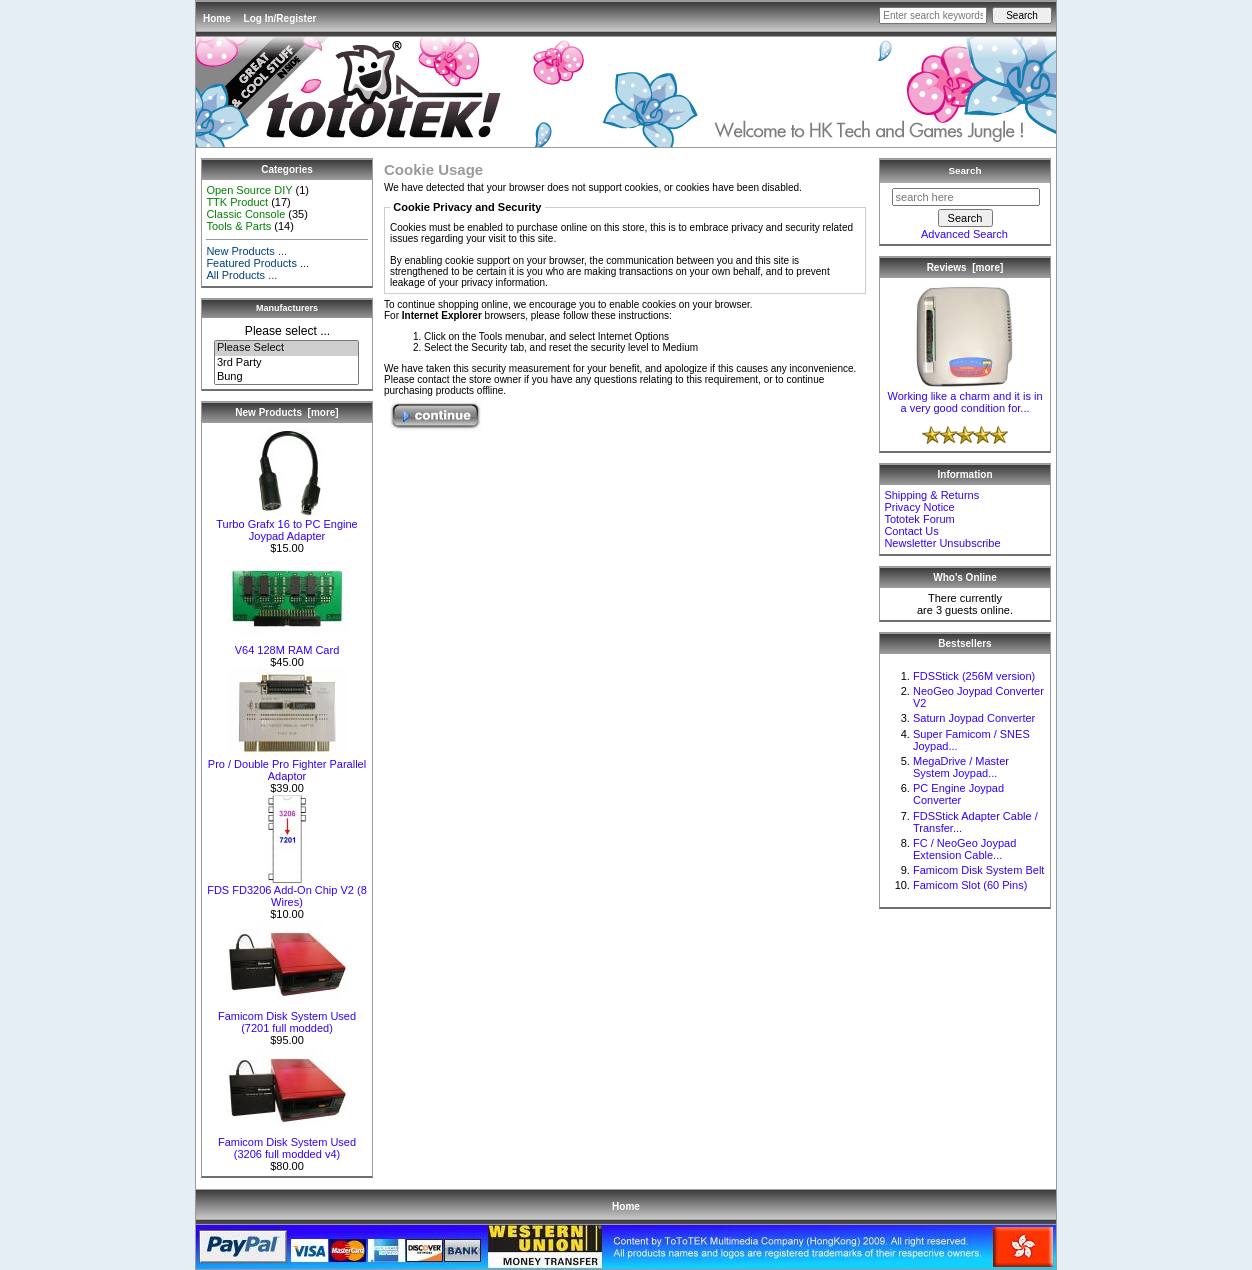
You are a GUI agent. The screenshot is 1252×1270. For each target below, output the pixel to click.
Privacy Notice (919, 507)
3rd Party (286, 363)
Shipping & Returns (931, 495)
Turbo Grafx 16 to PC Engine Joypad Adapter (286, 525)
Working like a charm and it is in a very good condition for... (964, 397)
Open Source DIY (249, 190)
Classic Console (245, 214)
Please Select (286, 348)
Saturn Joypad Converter (974, 718)
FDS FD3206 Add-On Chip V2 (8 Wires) (287, 891)
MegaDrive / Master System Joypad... (961, 767)
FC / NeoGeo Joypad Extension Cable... (964, 849)
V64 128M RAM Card (287, 645)
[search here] (966, 197)
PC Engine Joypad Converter (958, 794)
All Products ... (241, 275)
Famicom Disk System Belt (978, 870)
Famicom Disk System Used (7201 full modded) (287, 1017)
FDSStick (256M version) (974, 676)
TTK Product (237, 202)
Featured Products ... (257, 263)
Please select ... (287, 331)
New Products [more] (286, 412)
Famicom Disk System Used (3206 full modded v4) (287, 1143)
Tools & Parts (238, 226)
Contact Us (911, 531)
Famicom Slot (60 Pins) (970, 885)
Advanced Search (964, 234)
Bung (286, 377)
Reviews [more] (965, 267)
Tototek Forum (919, 519)
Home (217, 18)
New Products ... (246, 251)
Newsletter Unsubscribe (942, 543)
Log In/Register (280, 18)
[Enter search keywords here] (933, 15)
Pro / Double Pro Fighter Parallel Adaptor (287, 765)
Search (965, 170)
